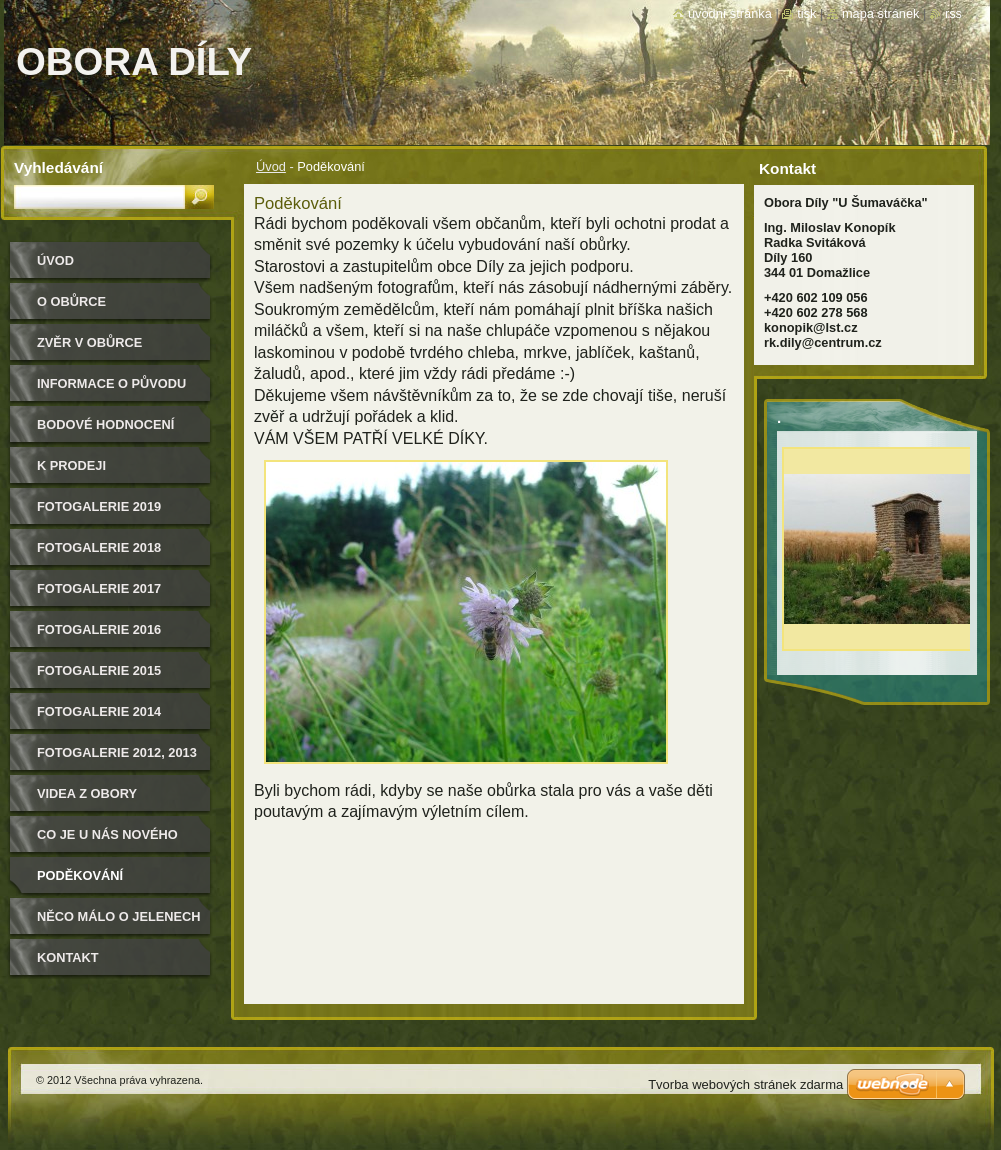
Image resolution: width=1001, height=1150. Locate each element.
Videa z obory (87, 793)
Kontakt (68, 957)
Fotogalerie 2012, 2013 (117, 752)
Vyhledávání (58, 167)
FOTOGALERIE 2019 (99, 506)
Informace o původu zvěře (111, 390)
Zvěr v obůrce (89, 342)
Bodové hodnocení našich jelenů (105, 431)
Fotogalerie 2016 (99, 629)
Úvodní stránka (730, 13)
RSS (953, 13)
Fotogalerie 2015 (99, 670)
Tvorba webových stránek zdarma (745, 1084)
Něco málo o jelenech (119, 916)
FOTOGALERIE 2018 (99, 547)
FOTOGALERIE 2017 (99, 588)
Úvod (271, 166)
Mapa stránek (881, 13)
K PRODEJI (71, 465)
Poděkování (80, 875)
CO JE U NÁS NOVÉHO (107, 834)
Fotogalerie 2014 (99, 711)
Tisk (806, 13)
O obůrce (71, 301)
